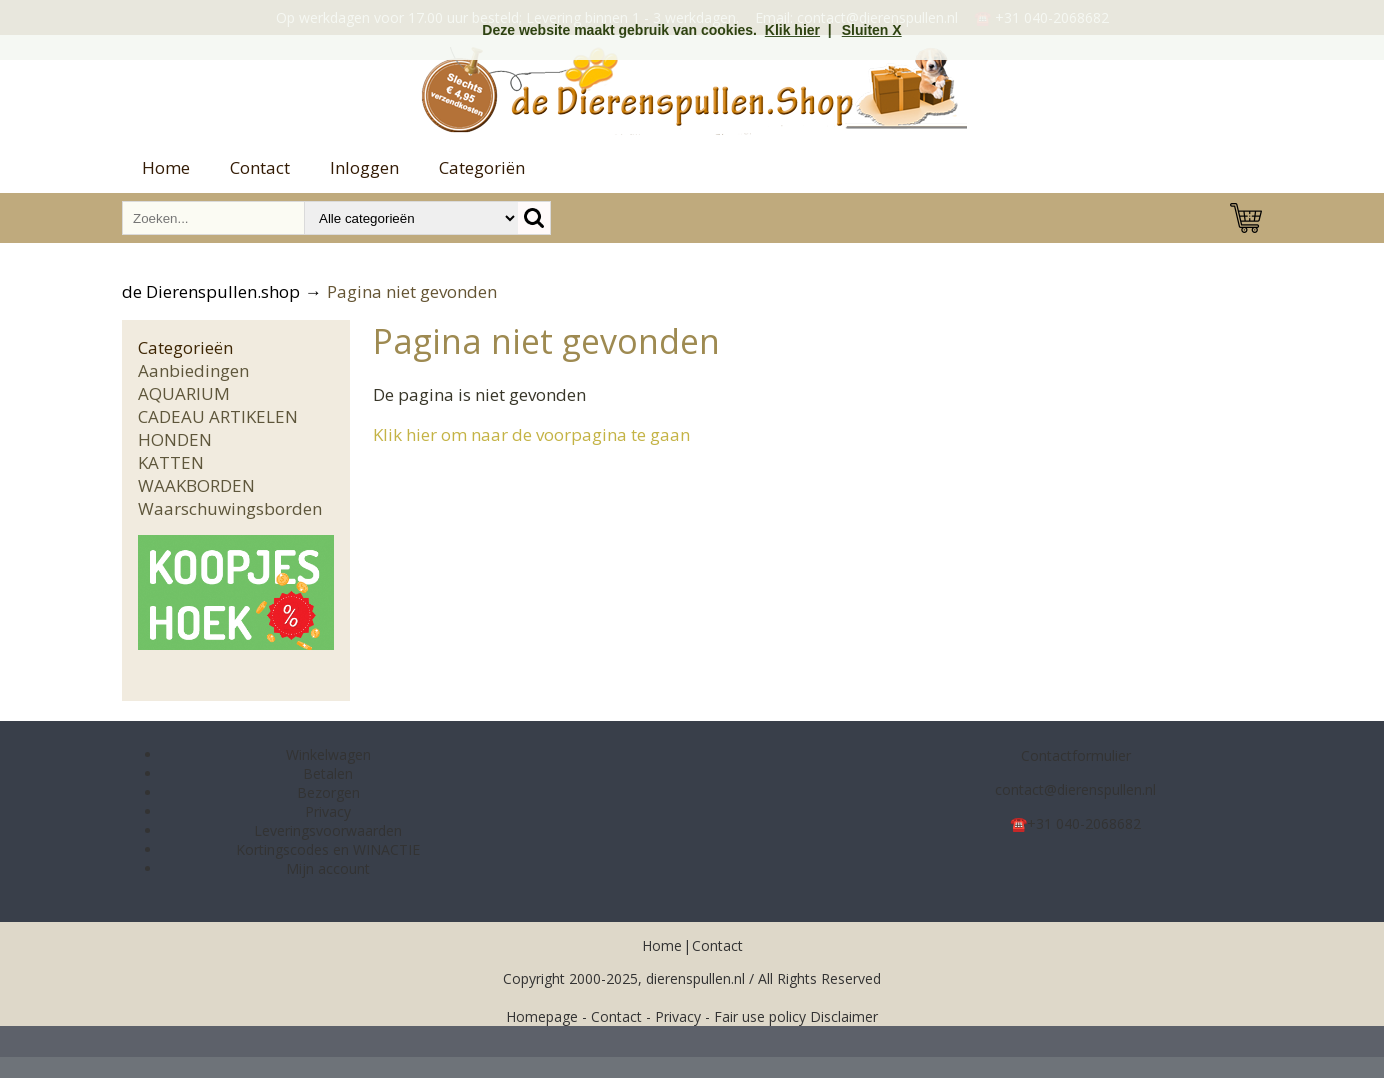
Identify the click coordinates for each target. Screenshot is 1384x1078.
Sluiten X (872, 30)
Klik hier (792, 30)
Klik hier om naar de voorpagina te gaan (531, 434)
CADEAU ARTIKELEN (218, 416)
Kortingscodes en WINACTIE (328, 849)
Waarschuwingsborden (230, 508)
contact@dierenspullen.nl (1075, 789)
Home (166, 167)
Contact (260, 167)
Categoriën (482, 167)
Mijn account (328, 868)
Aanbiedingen (193, 370)
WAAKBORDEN (196, 485)
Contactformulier (1076, 755)
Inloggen (364, 167)
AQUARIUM (184, 393)
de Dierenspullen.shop (211, 291)
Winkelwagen (328, 754)
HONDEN (175, 439)
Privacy (328, 811)
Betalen (328, 773)
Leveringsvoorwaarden (328, 830)
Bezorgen (328, 792)
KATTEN (171, 462)
